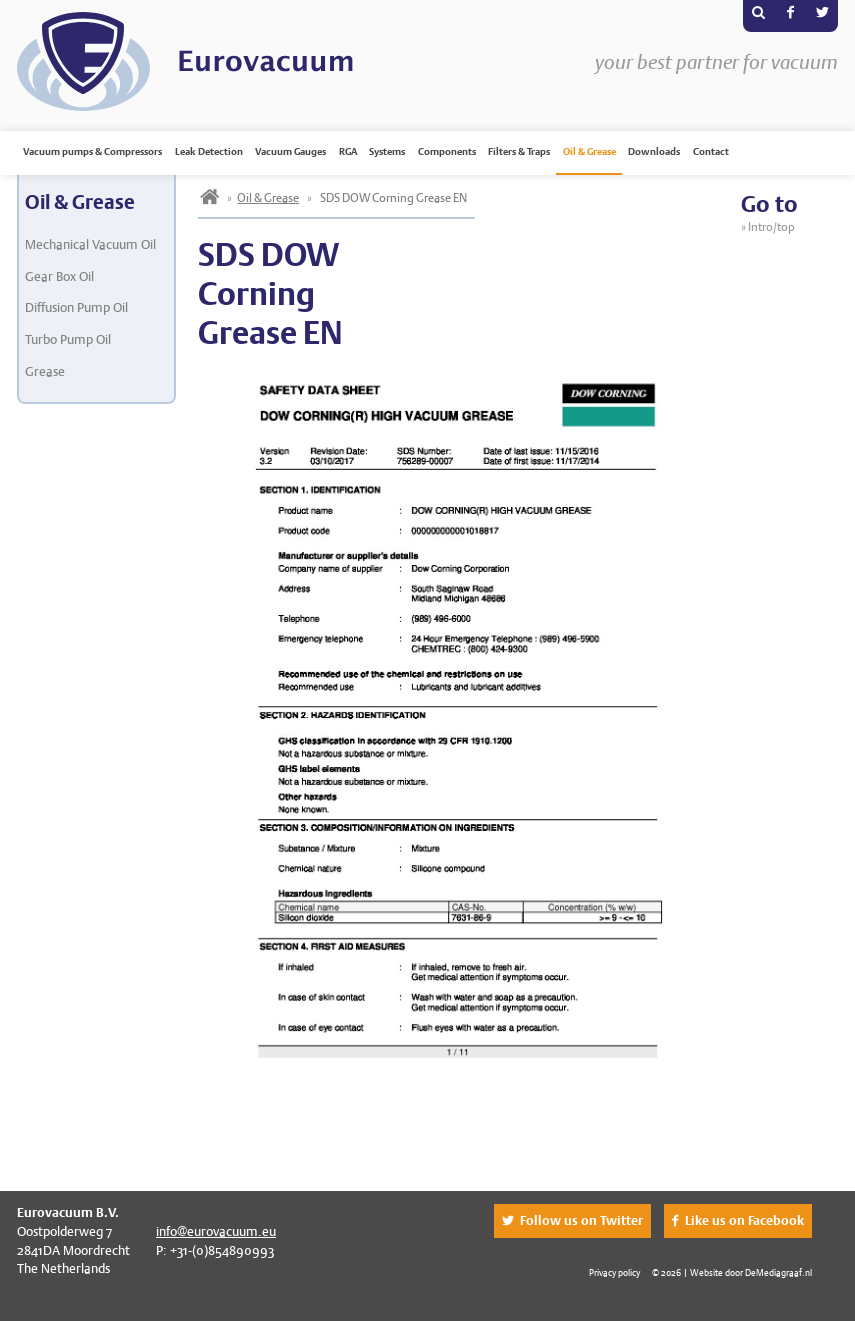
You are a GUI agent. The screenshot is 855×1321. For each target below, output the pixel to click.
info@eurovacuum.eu (216, 1231)
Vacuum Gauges (290, 151)
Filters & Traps (519, 151)
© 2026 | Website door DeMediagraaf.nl (732, 1272)
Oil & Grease (589, 151)
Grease (45, 371)
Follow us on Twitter (581, 1220)
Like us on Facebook (744, 1220)
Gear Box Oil (59, 276)
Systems (387, 151)
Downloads (654, 151)
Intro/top (773, 227)
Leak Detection (209, 151)
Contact (711, 151)
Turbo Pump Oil (68, 339)
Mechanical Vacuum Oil (90, 244)
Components (447, 151)
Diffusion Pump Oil (76, 307)
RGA (348, 151)
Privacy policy (614, 1272)
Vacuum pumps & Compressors (92, 151)
